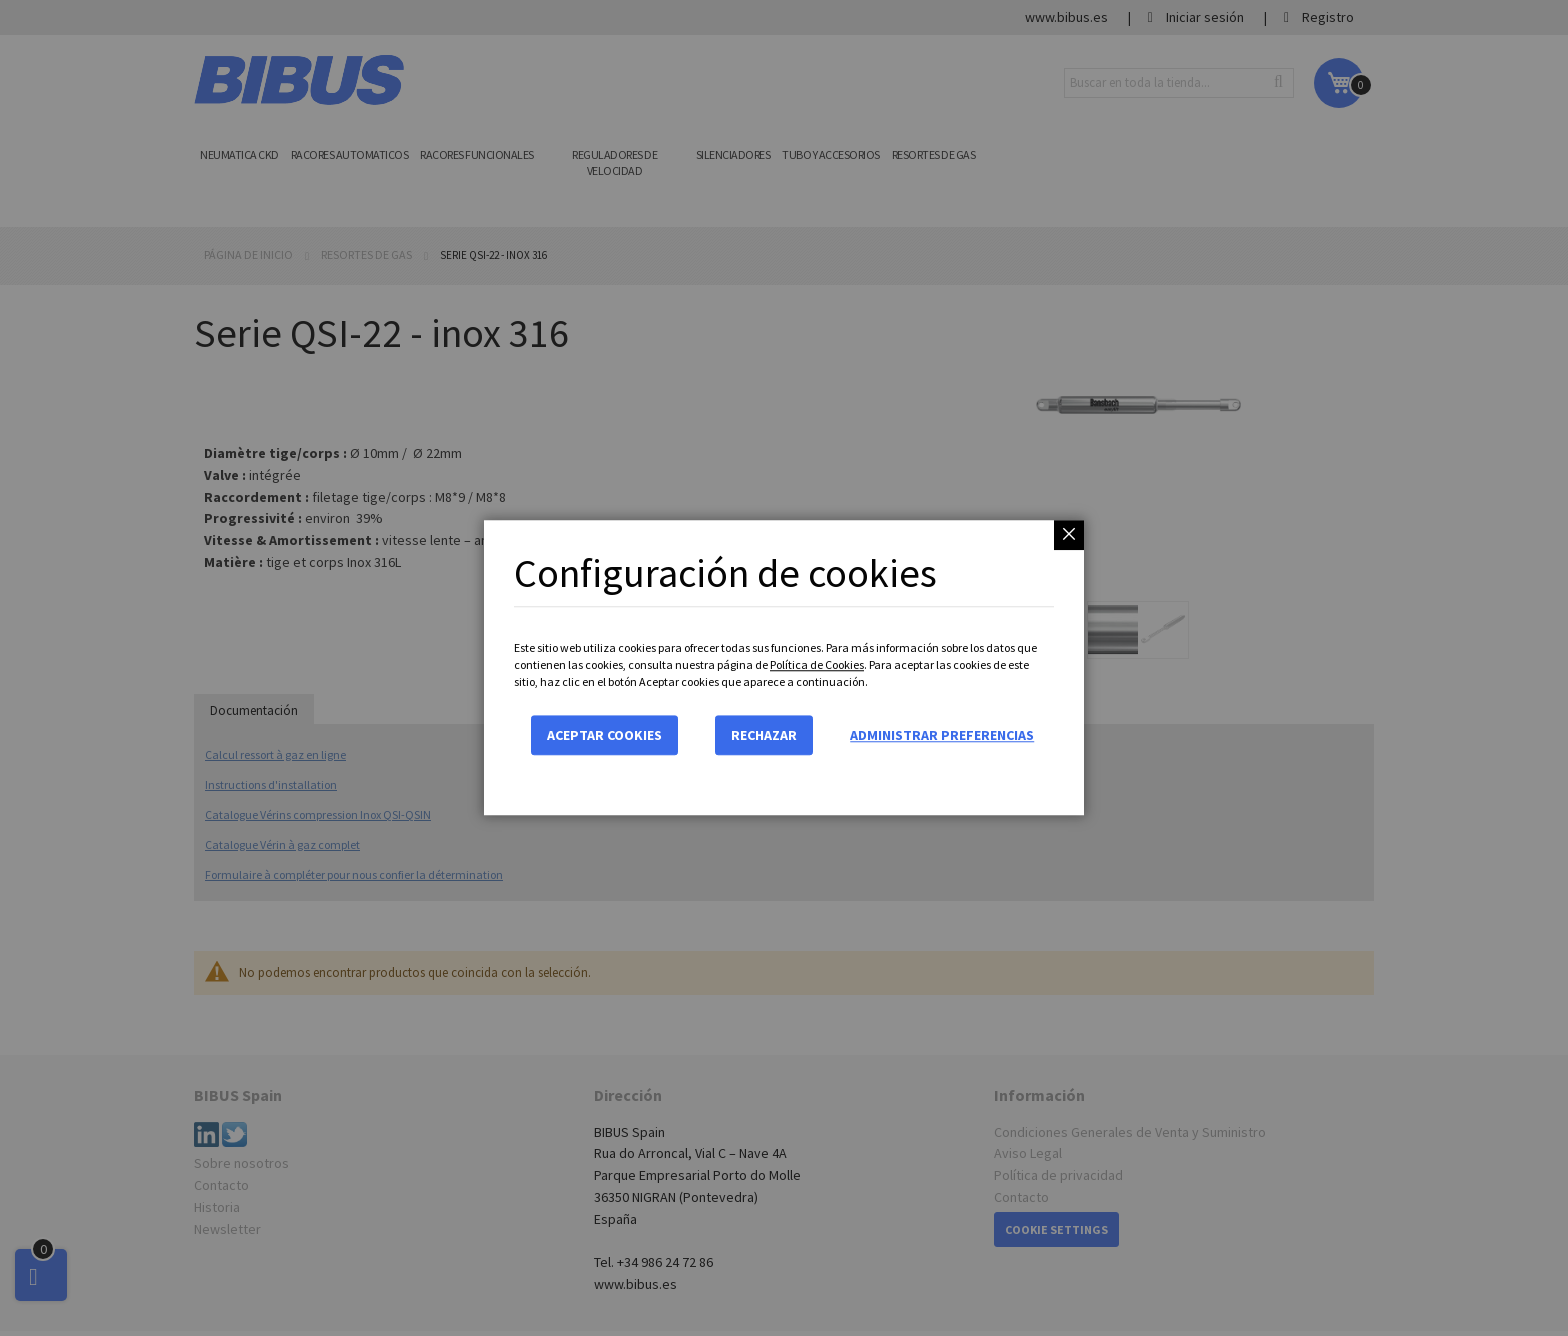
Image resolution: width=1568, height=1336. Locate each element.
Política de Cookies (817, 664)
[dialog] (784, 668)
